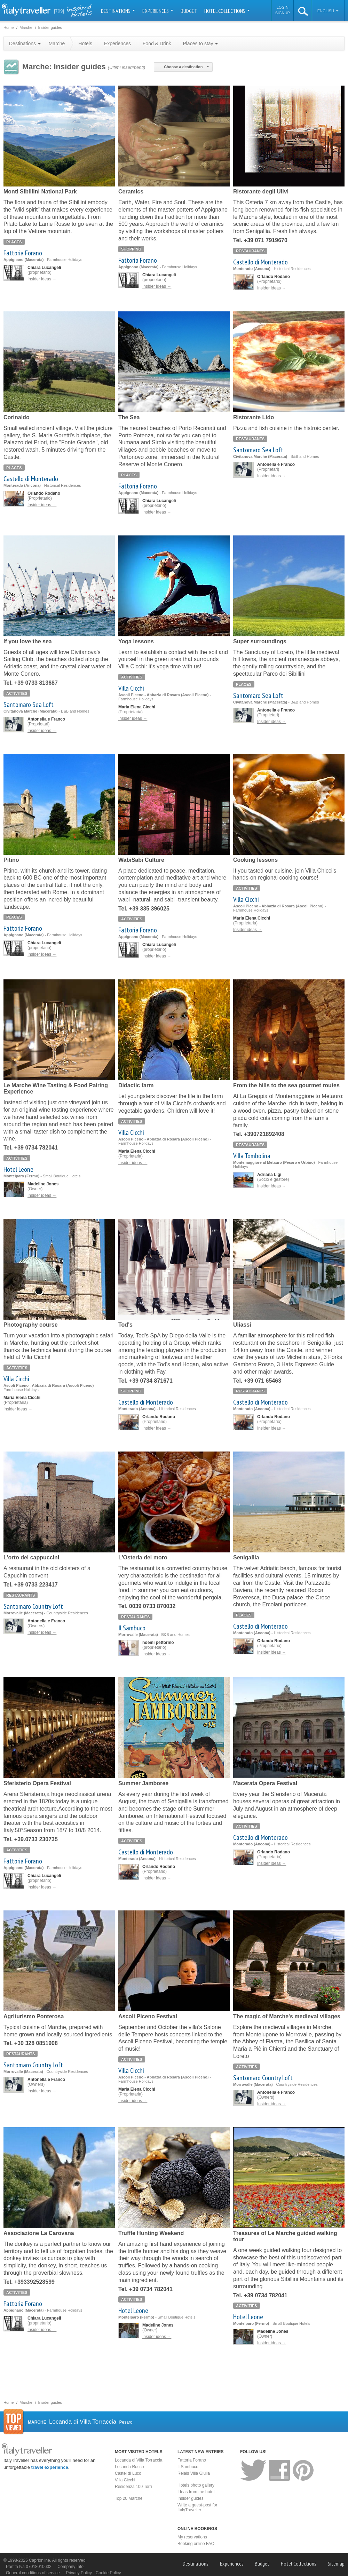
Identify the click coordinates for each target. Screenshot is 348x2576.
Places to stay (200, 43)
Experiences (157, 10)
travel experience (49, 2467)
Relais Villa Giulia (193, 2473)
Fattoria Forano (22, 252)
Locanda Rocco (129, 2466)
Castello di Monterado (260, 262)
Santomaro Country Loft (33, 1606)
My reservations (192, 2537)
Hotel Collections (227, 10)
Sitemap (336, 2563)
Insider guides (190, 2498)
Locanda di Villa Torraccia (138, 2460)
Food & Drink (157, 43)
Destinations (118, 10)
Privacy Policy (79, 2572)
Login (282, 7)
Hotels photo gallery (195, 2485)
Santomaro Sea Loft (258, 449)
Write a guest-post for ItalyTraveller (197, 2507)
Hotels (85, 43)
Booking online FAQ (195, 2543)
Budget (189, 10)
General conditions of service (33, 2572)
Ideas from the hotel (195, 2491)
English (328, 11)
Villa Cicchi (131, 688)
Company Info (70, 2566)
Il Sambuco (131, 1627)
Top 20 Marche (128, 2498)
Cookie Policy (108, 2572)
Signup (282, 13)
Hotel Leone (18, 1169)
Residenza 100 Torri (133, 2486)
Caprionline (39, 2560)
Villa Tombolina (251, 1155)
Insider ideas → (41, 279)
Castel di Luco (128, 2473)
